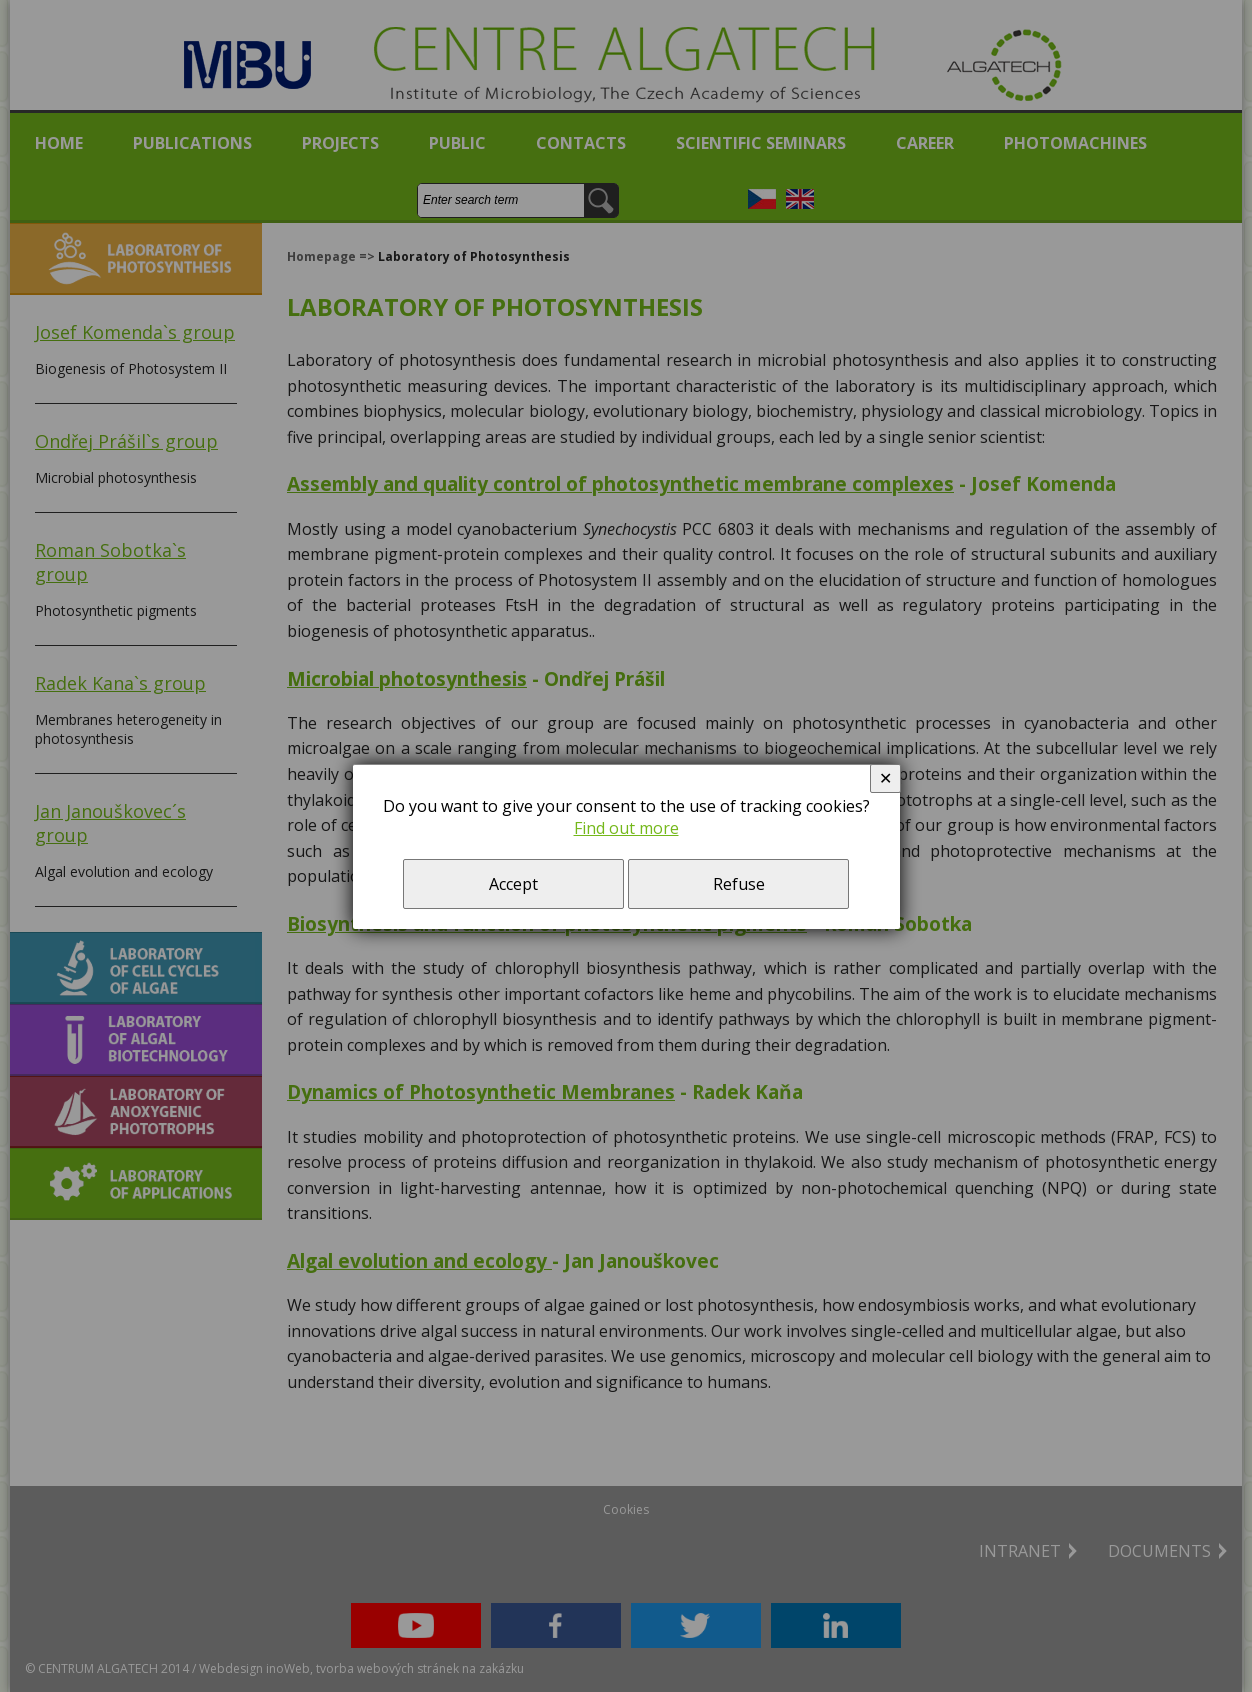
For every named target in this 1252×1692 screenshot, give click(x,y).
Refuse (739, 884)
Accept (513, 884)
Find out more (626, 828)
